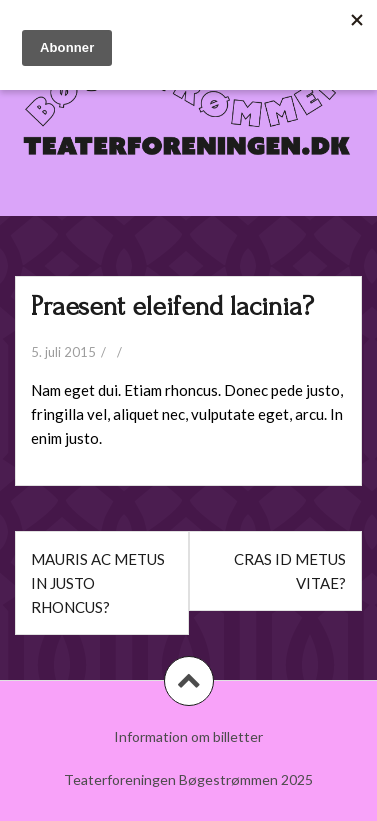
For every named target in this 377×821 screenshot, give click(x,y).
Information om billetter (188, 736)
